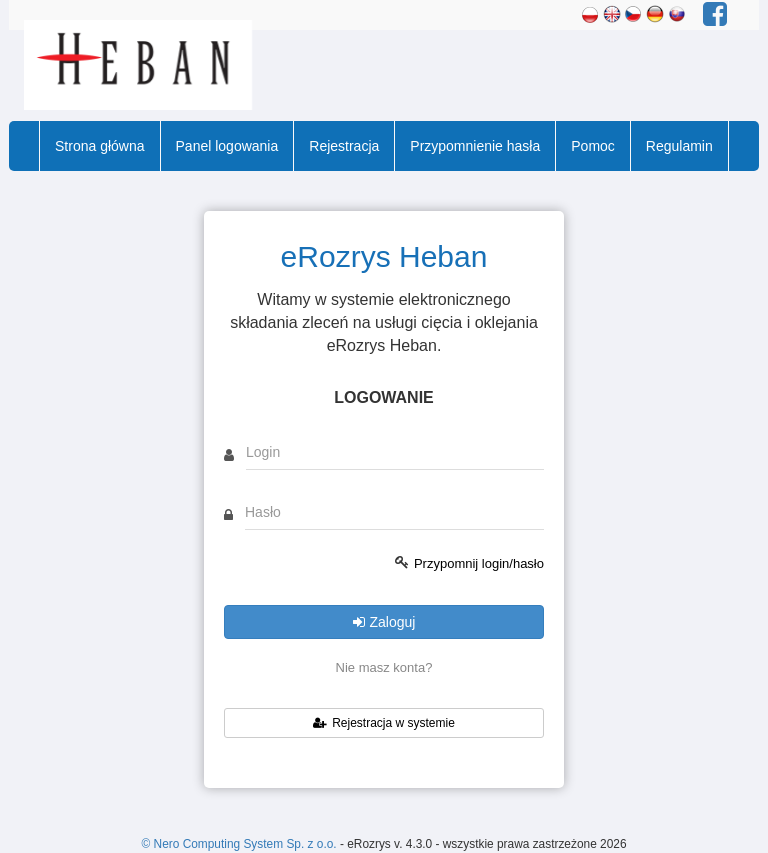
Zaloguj (384, 622)
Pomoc (593, 146)
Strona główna (100, 146)
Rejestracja (344, 146)
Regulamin (679, 146)
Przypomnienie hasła (475, 146)
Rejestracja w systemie (384, 723)
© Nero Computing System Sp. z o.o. (240, 844)
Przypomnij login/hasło (479, 563)
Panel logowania (227, 146)
